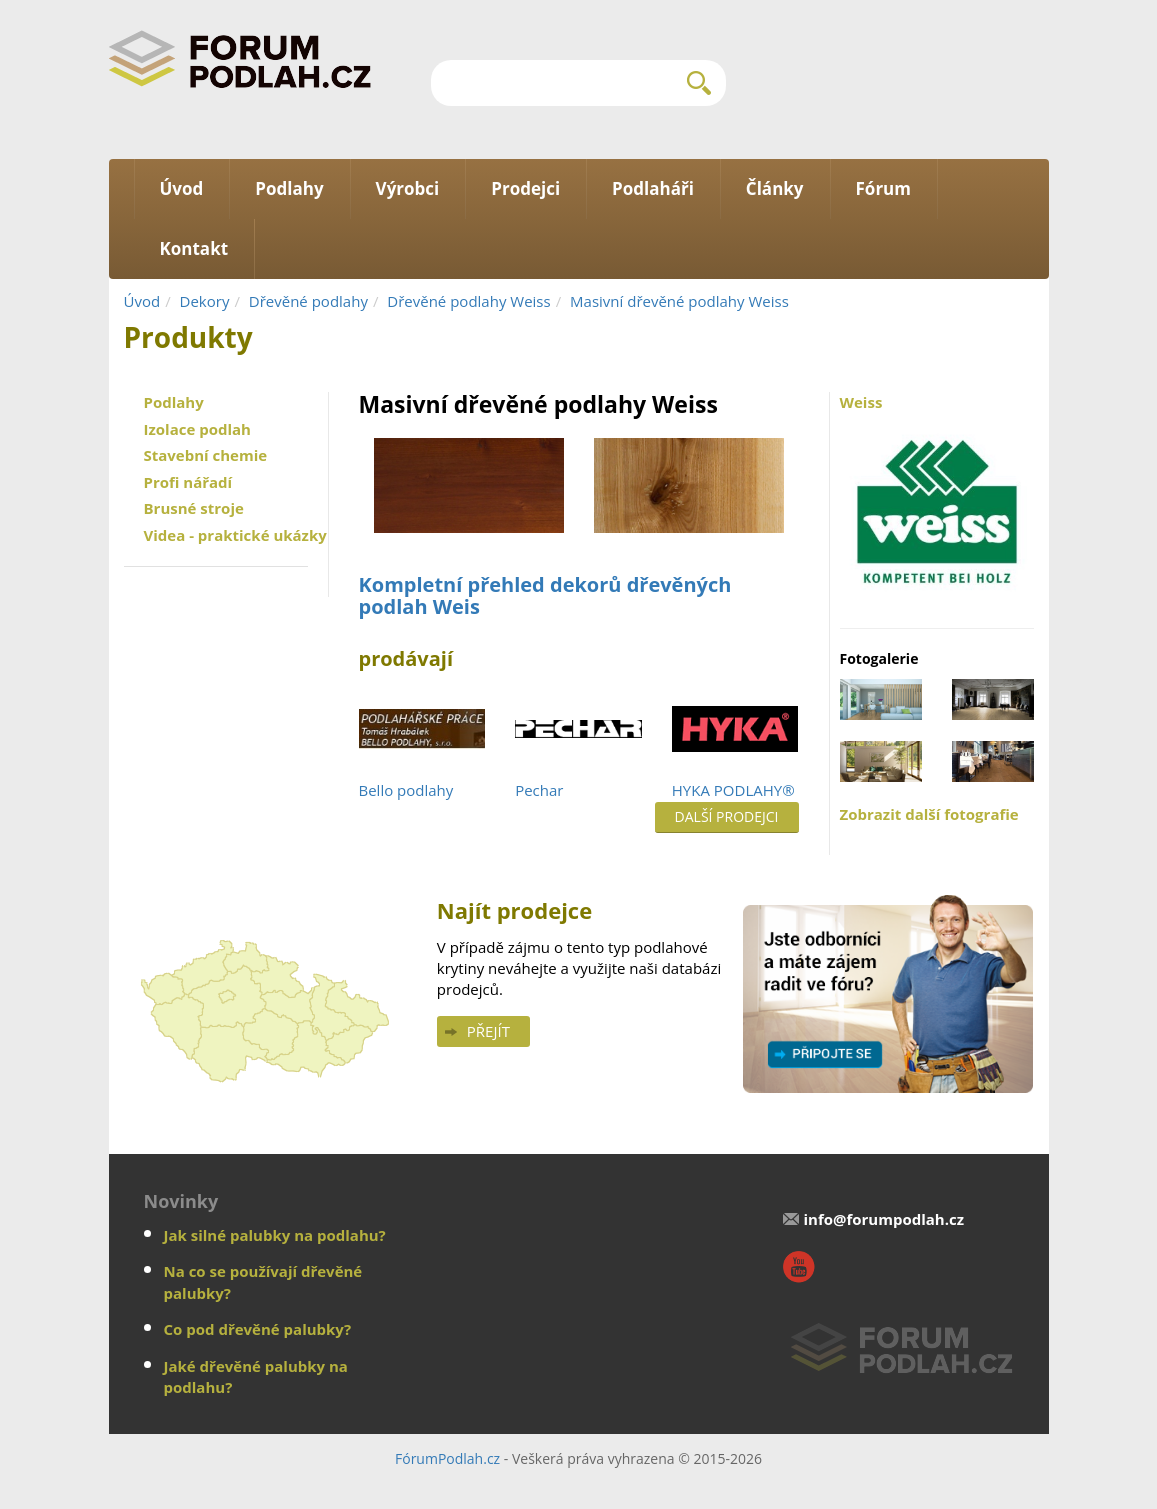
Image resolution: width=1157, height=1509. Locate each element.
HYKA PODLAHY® (733, 790)
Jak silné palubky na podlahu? (275, 1235)
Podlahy (174, 402)
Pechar (539, 790)
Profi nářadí (188, 482)
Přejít (488, 1031)
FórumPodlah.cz (447, 1458)
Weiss (937, 499)
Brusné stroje (194, 508)
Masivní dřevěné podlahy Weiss (679, 301)
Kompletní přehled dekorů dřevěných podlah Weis (545, 595)
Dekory (205, 301)
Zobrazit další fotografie (929, 814)
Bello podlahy (406, 790)
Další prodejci (727, 816)
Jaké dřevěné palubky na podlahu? (256, 1376)
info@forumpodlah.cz (883, 1219)
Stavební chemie (206, 455)
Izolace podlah (197, 429)
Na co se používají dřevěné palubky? (263, 1281)
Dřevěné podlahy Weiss (468, 301)
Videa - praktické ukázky (235, 535)
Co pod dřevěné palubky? (258, 1329)
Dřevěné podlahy (308, 301)
